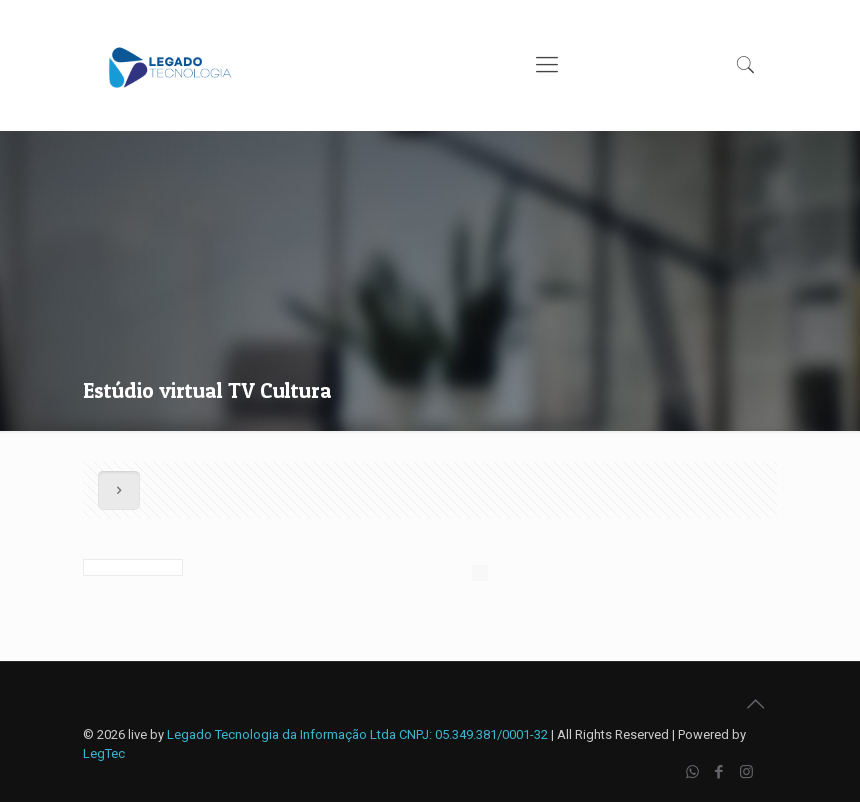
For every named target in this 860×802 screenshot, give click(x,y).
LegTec (104, 753)
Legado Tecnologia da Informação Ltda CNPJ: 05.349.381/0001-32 (357, 734)
